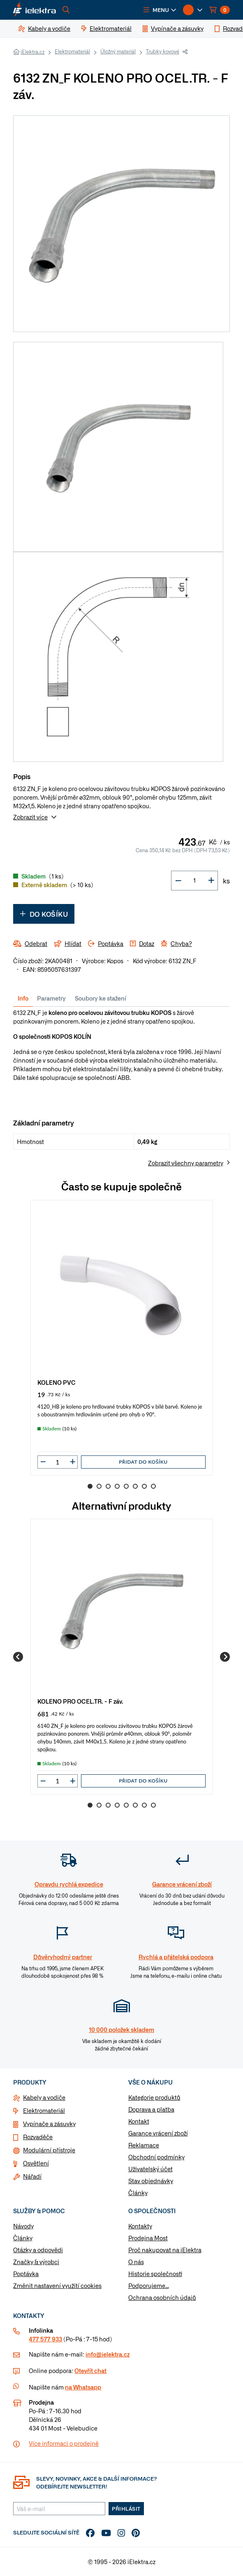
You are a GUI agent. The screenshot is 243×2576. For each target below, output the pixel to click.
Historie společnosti (155, 2273)
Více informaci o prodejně (64, 2443)
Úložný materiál (118, 51)
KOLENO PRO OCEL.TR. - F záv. (80, 1700)
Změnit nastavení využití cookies (57, 2285)
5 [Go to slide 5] (126, 1486)
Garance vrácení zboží (158, 2133)
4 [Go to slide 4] (117, 1486)
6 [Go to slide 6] (135, 1486)
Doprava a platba (151, 2109)
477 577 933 (45, 2339)
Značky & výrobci (36, 2261)
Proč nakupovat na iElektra (164, 2249)
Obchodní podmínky (156, 2157)
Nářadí (32, 2176)
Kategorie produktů (154, 2097)
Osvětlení (36, 2163)
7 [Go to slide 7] (144, 1486)
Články (138, 2192)
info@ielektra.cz (108, 2354)
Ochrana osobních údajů (162, 2297)
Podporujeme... (148, 2285)
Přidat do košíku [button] (143, 1462)
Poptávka (26, 2273)
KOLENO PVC (56, 1382)
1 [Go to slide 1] (90, 1486)
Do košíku (44, 914)
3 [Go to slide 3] (108, 1486)
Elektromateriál (72, 51)
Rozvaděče (38, 2136)
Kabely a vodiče (44, 2097)
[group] (121, 1338)
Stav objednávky (150, 2180)
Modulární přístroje (49, 2150)
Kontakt (138, 2121)
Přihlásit (126, 2508)
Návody (23, 2226)
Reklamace (143, 2145)
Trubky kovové (162, 51)
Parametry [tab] (51, 998)
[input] (57, 1462)
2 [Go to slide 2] (99, 1486)
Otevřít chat (90, 2370)
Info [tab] (23, 998)
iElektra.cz (32, 52)
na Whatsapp (83, 2387)
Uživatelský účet (150, 2169)
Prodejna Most (148, 2238)
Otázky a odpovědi (38, 2249)
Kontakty (140, 2226)
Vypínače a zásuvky (49, 2123)
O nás (136, 2261)
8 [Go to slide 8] (153, 1486)
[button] (159, 10)
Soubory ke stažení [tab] (100, 998)
